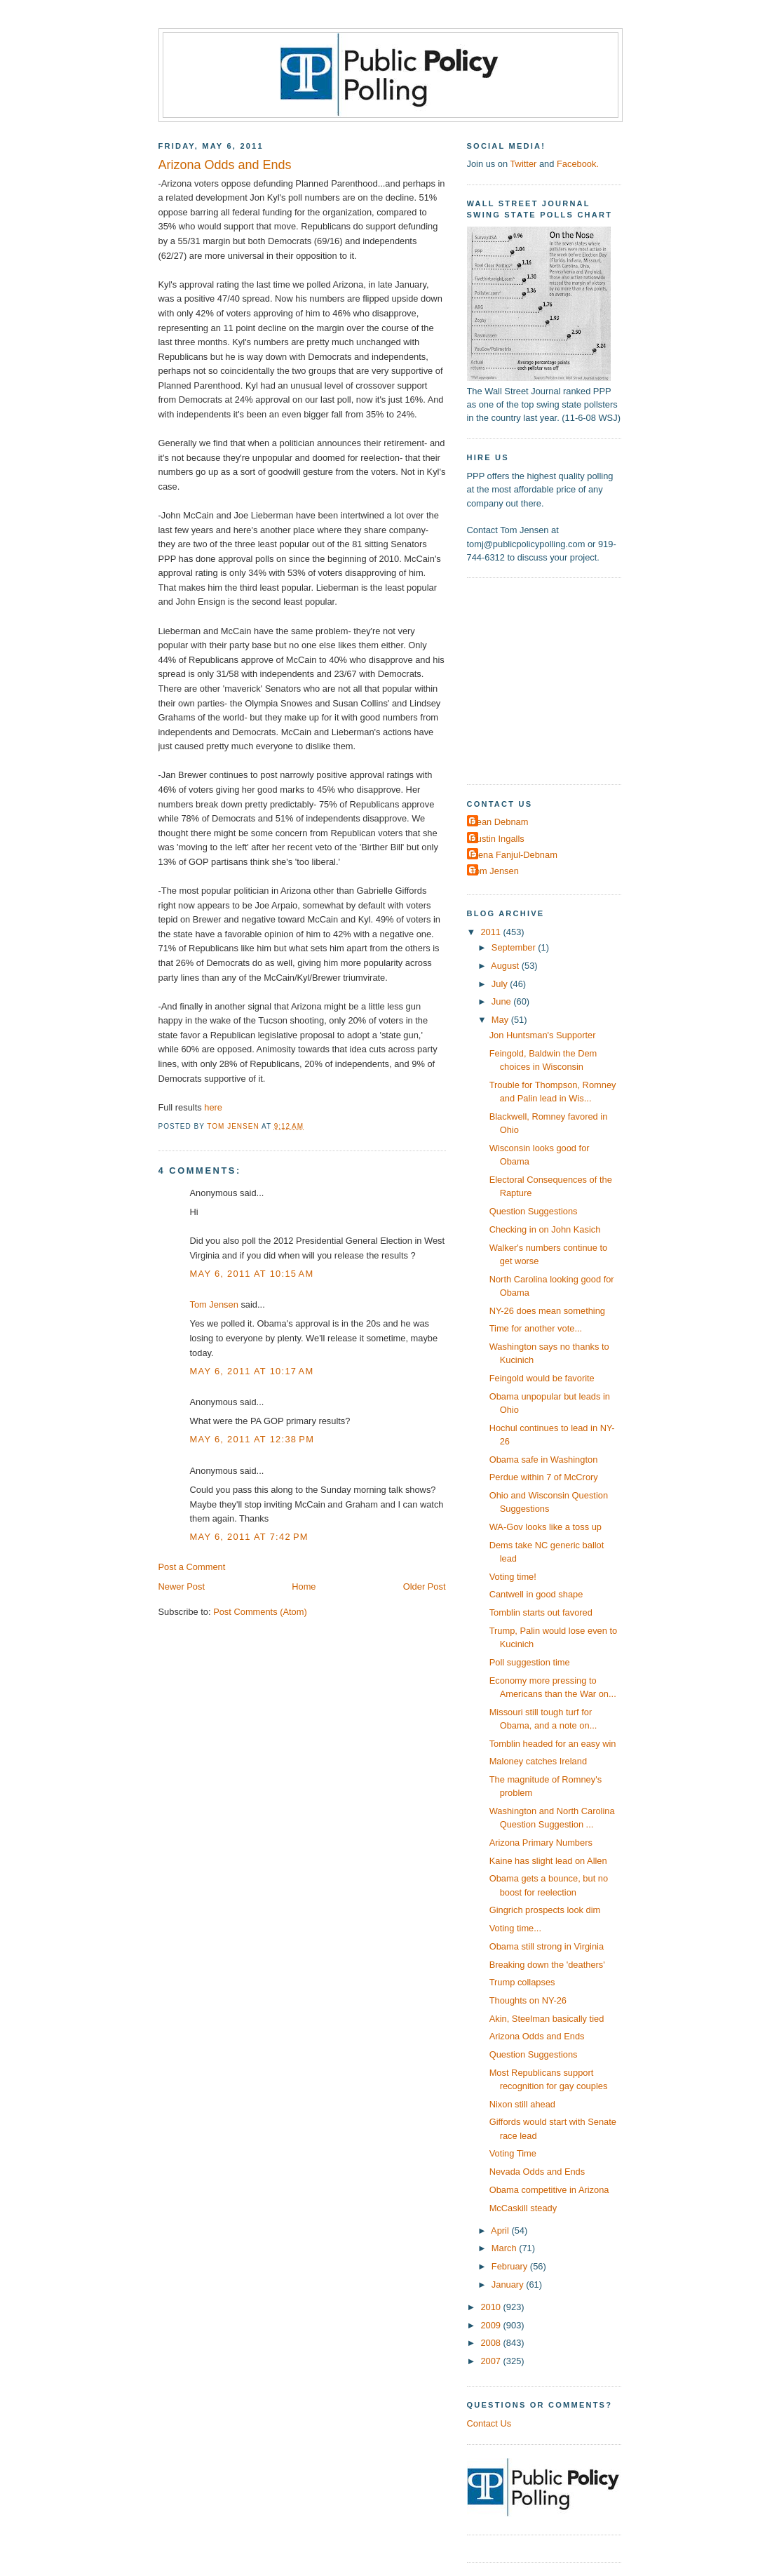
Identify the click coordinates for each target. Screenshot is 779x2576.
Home (304, 1586)
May (501, 1019)
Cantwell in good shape (536, 1594)
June (502, 1001)
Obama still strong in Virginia (546, 1946)
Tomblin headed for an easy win (552, 1743)
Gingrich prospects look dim (545, 1910)
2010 (491, 2307)
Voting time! (512, 1576)
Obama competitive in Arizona (549, 2190)
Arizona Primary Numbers (540, 1842)
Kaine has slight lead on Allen (548, 1861)
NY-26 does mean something (547, 1311)
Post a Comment (192, 1567)
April (501, 2230)
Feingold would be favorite (542, 1378)
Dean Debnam (499, 822)
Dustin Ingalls (497, 838)
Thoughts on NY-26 (528, 2000)
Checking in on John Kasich (545, 1229)
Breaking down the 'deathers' (547, 1964)
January (509, 2284)
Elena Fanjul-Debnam (513, 855)
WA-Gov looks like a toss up (545, 1527)
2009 (491, 2325)
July (501, 984)
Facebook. (578, 164)
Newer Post (181, 1586)
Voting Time (512, 2153)
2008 (491, 2342)
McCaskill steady (523, 2208)
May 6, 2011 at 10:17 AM (252, 1371)
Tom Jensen (214, 1304)
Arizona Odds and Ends (537, 2036)
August (506, 965)
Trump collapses (522, 1982)
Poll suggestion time (529, 1662)
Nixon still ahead (522, 2104)
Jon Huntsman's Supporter (542, 1035)
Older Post (424, 1586)
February (511, 2266)
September (515, 947)
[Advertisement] (554, 679)
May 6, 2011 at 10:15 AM (252, 1273)
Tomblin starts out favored (540, 1612)
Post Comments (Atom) (260, 1611)
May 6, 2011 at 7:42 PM (249, 1536)
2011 (491, 932)
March (505, 2248)
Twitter (523, 164)
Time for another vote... (535, 1328)
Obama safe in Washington (543, 1459)
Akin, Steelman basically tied (546, 2018)
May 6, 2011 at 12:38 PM (252, 1439)
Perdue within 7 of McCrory (543, 1477)
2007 (491, 2361)
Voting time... (515, 1928)
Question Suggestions (533, 1211)
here (213, 1107)
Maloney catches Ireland (538, 1761)
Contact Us (489, 2423)
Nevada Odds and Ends (537, 2171)
